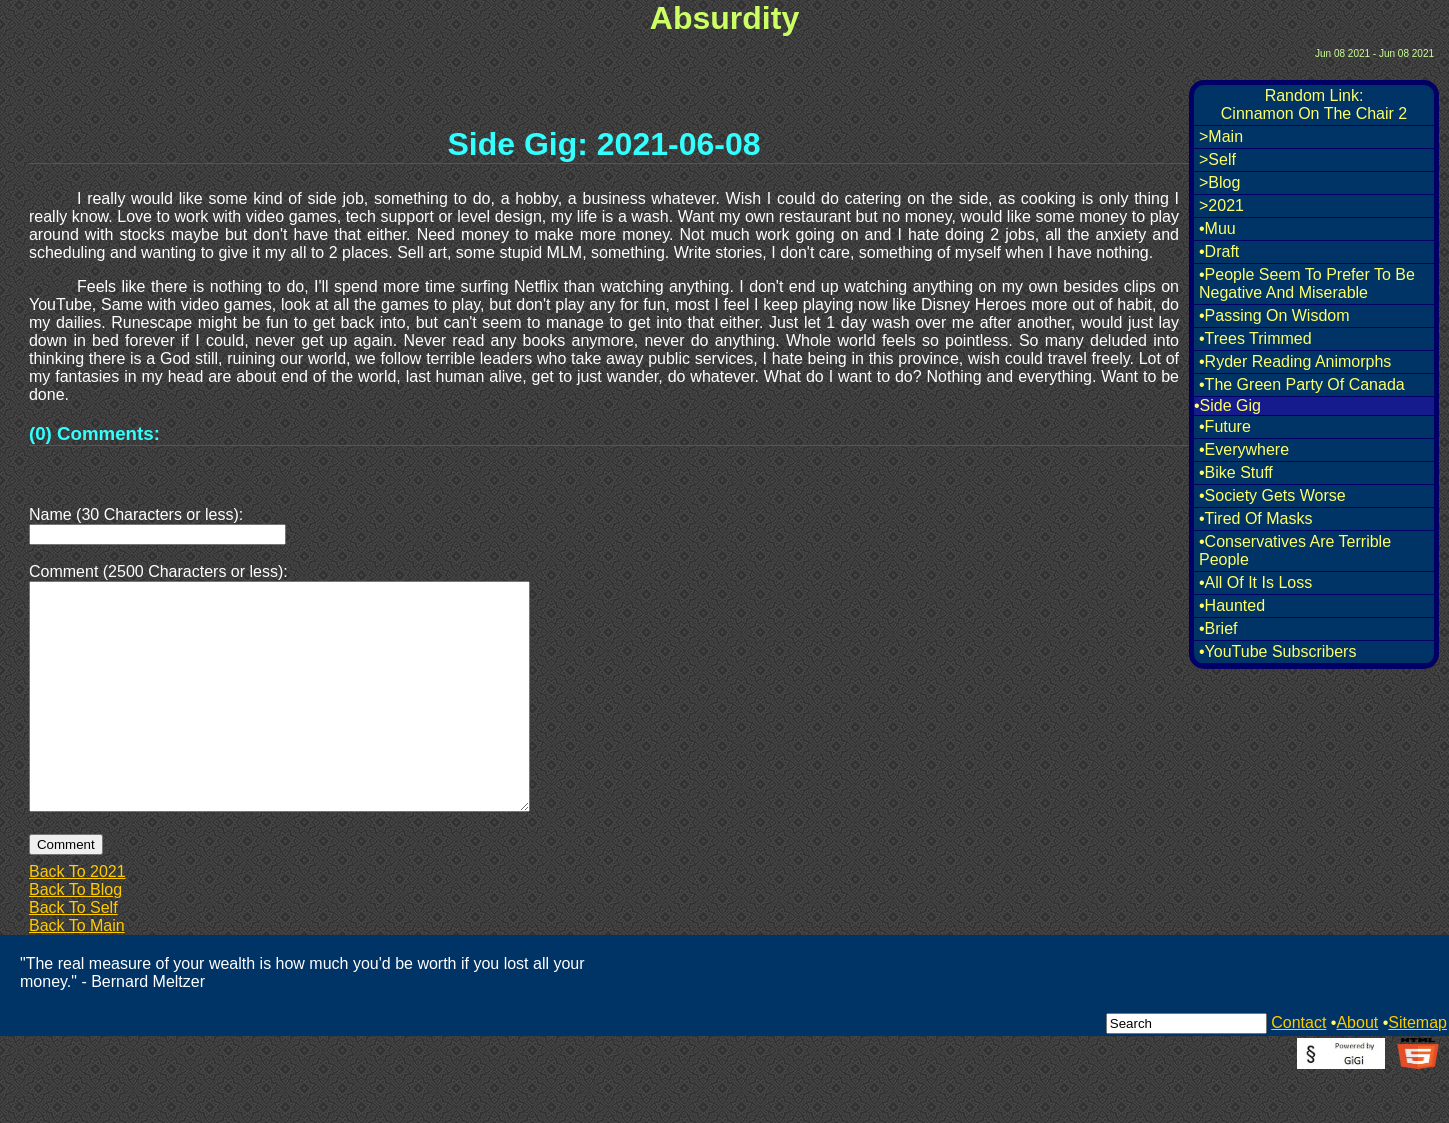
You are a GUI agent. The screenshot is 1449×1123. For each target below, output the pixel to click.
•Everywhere (1244, 449)
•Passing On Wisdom (1274, 315)
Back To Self (73, 955)
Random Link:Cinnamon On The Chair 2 (1314, 104)
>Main (1221, 136)
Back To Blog (75, 937)
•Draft (1219, 251)
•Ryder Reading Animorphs (1295, 361)
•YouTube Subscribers (1277, 651)
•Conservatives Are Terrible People (1295, 550)
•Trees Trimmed (1255, 338)
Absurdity (724, 18)
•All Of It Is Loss (1255, 582)
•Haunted (1232, 605)
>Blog (1219, 182)
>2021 (1221, 205)
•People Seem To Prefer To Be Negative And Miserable (1307, 283)
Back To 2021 (77, 919)
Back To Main (77, 973)
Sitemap (1417, 1070)
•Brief (1218, 628)
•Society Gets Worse (1272, 495)
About (1357, 1070)
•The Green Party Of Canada (1302, 384)
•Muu (1217, 228)
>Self (1217, 159)
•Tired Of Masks (1255, 518)
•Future (1225, 426)
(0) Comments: (94, 433)
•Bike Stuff (1236, 472)
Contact (1298, 1070)
